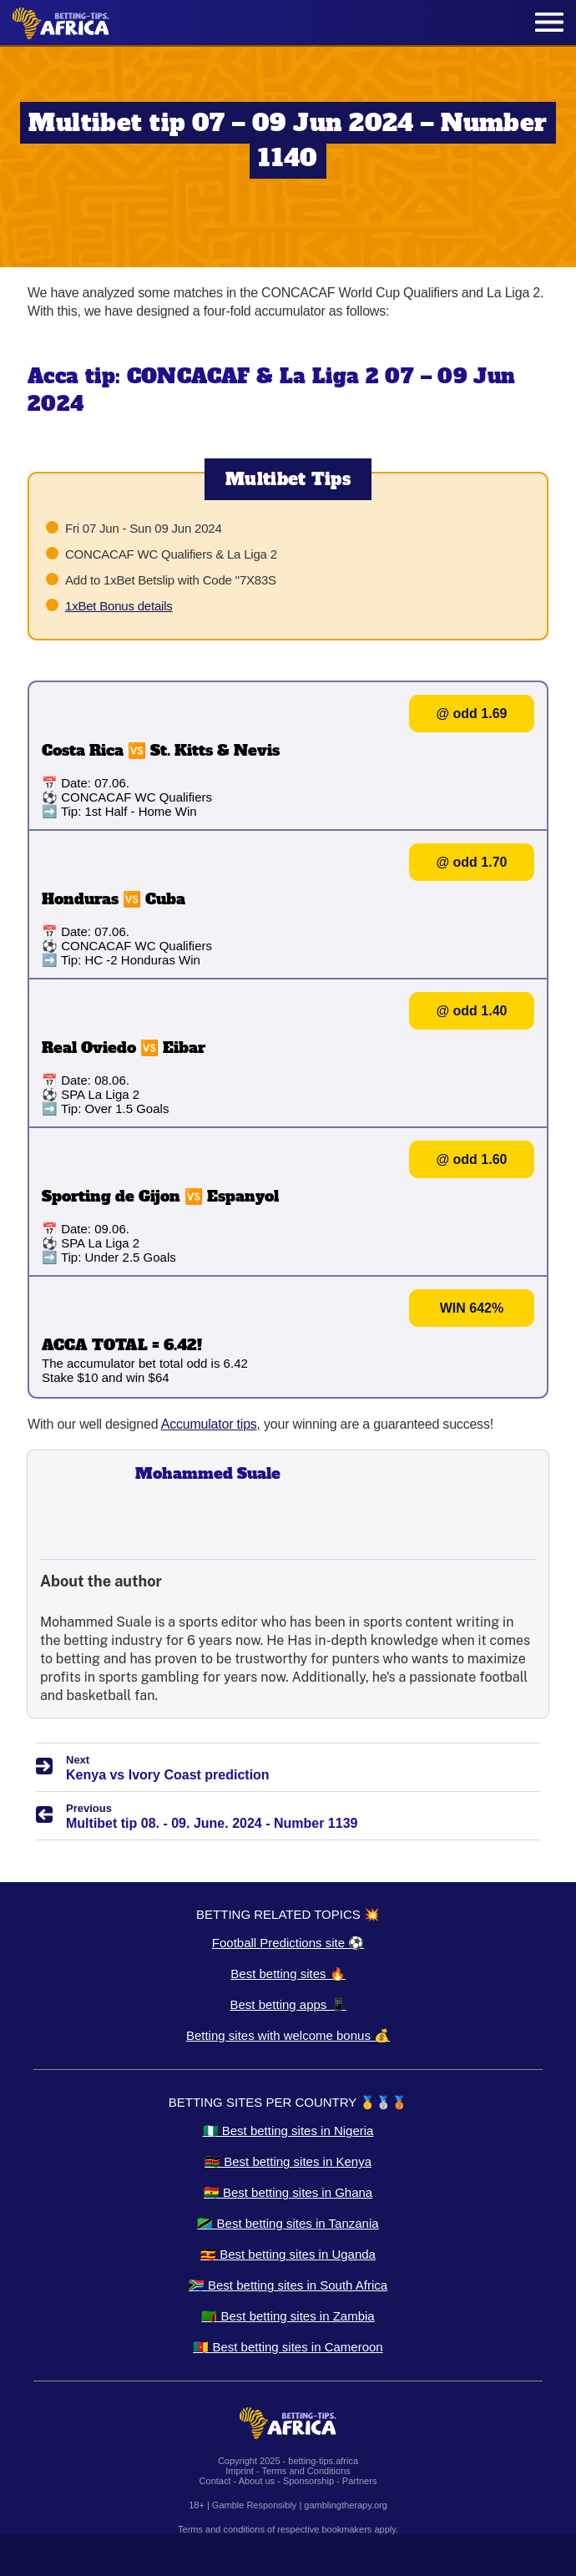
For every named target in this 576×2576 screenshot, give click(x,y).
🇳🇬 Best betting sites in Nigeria (288, 2130)
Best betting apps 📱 (288, 2004)
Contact (215, 2481)
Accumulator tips (209, 1424)
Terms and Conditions (305, 2471)
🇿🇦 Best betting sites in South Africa (288, 2285)
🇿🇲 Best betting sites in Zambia (287, 2316)
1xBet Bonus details (119, 606)
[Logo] (61, 23)
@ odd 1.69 (472, 713)
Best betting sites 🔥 (287, 1973)
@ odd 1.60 (472, 1159)
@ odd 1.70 (472, 862)
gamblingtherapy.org (345, 2505)
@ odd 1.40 (472, 1011)
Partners (359, 2481)
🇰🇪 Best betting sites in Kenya (288, 2161)
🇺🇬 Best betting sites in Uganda (288, 2254)
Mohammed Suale (207, 1473)
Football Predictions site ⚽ (288, 1943)
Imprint (239, 2471)
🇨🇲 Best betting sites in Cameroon (287, 2347)
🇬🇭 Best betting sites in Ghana (288, 2192)
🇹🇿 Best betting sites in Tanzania (287, 2223)
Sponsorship (308, 2481)
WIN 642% (471, 1308)
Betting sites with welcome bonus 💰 (288, 2035)
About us (257, 2481)
